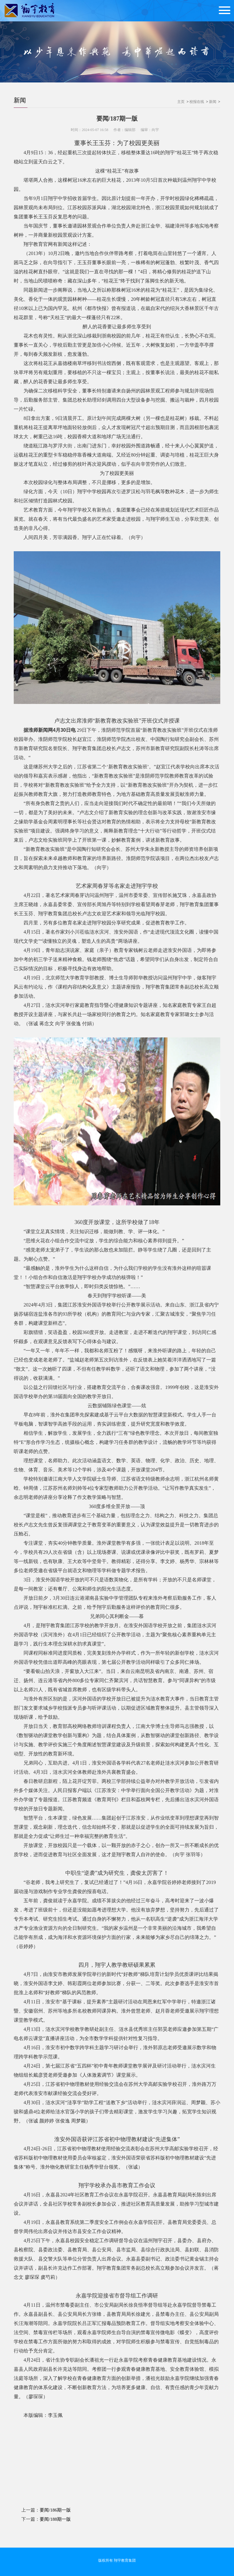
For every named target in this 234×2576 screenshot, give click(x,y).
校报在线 (196, 102)
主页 (181, 102)
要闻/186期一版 (55, 2509)
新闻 (20, 100)
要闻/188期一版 (55, 2518)
